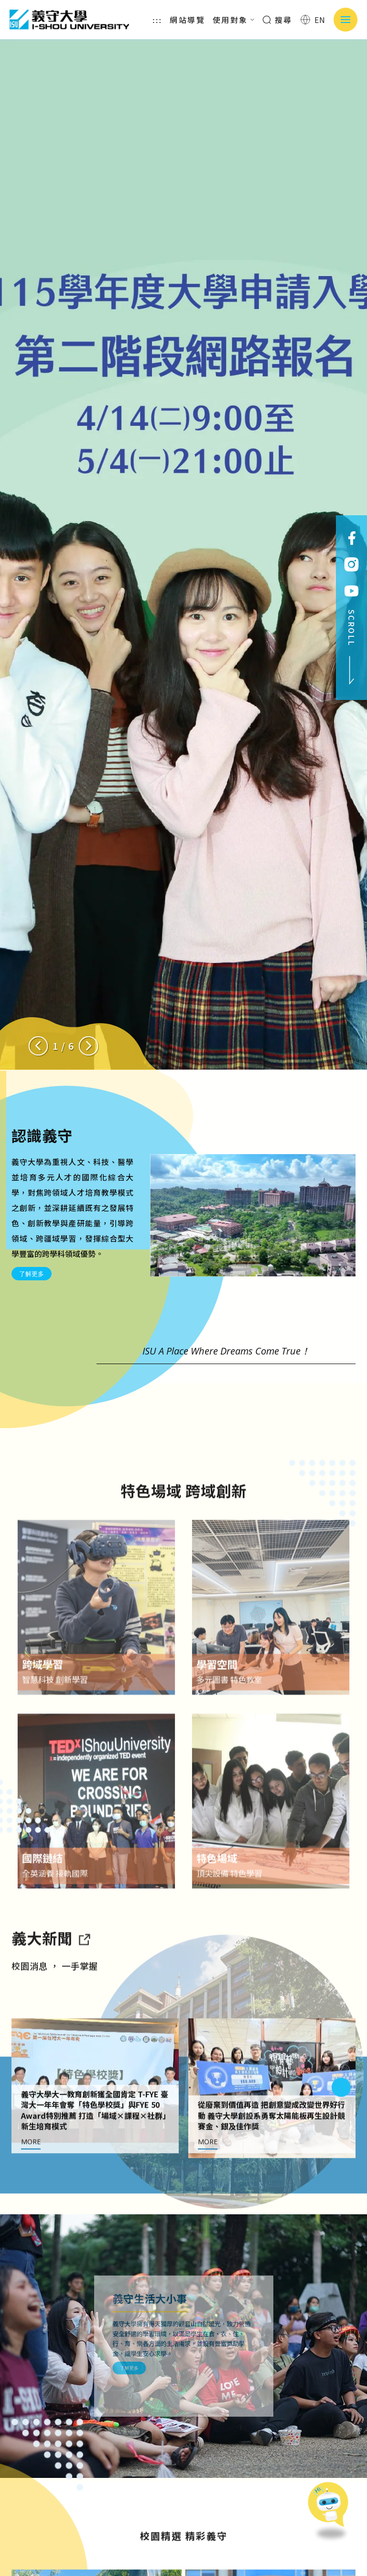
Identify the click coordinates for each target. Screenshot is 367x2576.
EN (313, 19)
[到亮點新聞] (83, 1982)
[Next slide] (88, 1045)
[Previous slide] (38, 1045)
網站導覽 (187, 19)
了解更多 (31, 1273)
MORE (31, 2185)
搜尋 (277, 19)
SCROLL (351, 647)
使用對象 (234, 19)
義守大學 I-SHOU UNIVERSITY (69, 20)
